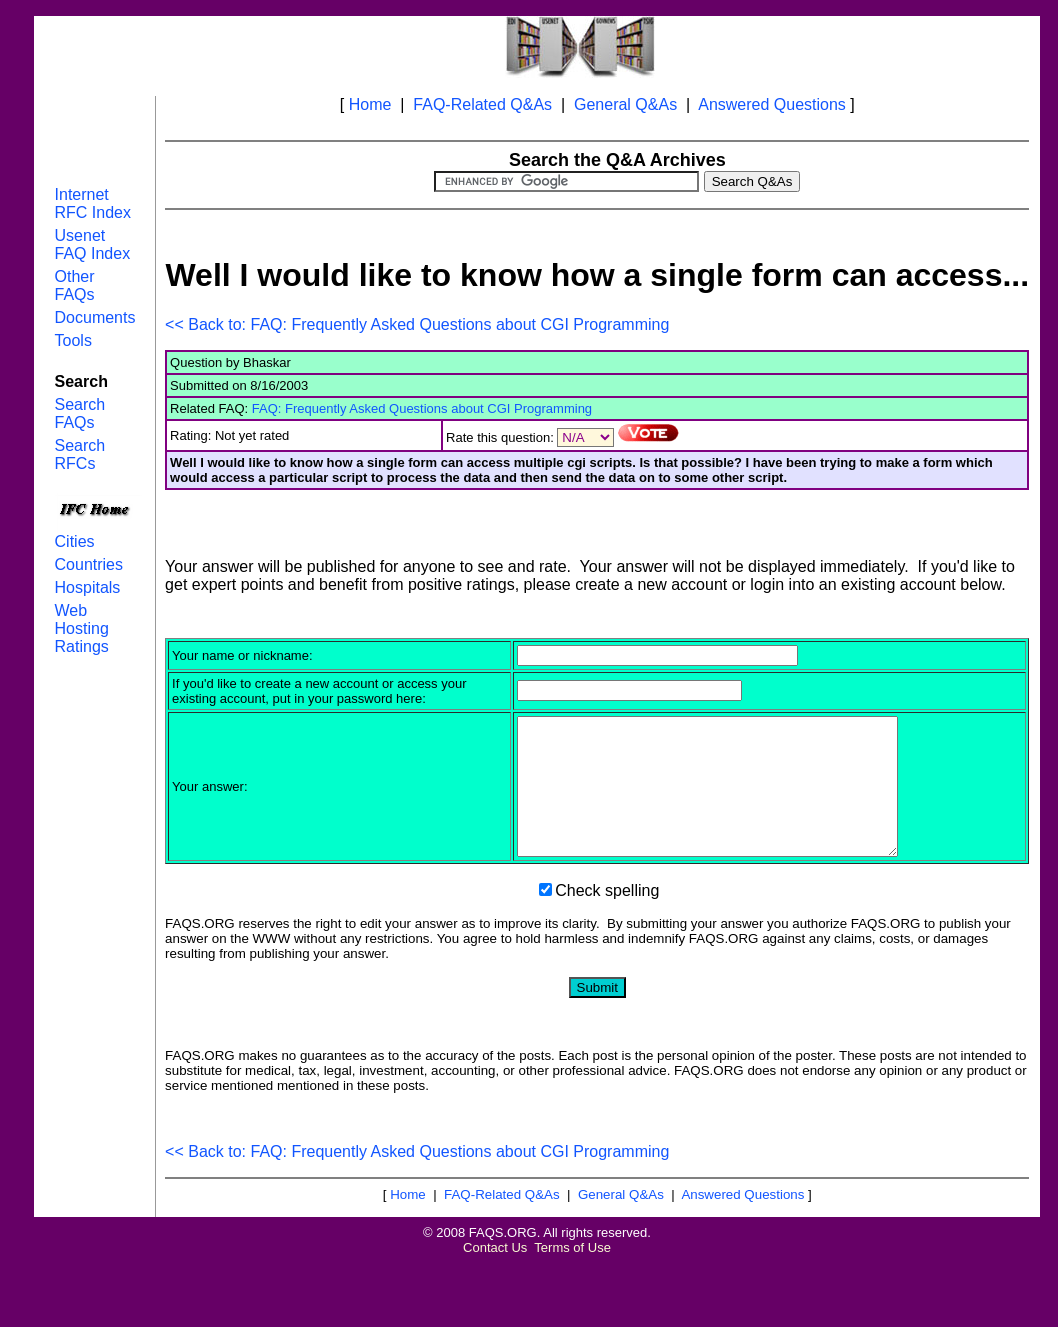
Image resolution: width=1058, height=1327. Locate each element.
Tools (73, 340)
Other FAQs (75, 285)
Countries (89, 564)
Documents (95, 317)
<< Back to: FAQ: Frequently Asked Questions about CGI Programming (417, 324)
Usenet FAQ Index (93, 244)
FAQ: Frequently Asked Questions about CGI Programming (422, 408)
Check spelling (607, 917)
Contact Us (495, 1274)
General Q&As (625, 104)
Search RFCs (80, 454)
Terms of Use (572, 1274)
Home (370, 104)
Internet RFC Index (93, 203)
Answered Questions (772, 104)
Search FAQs (80, 413)
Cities (75, 541)
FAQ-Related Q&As (482, 104)
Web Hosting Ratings (82, 628)
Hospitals (88, 587)
